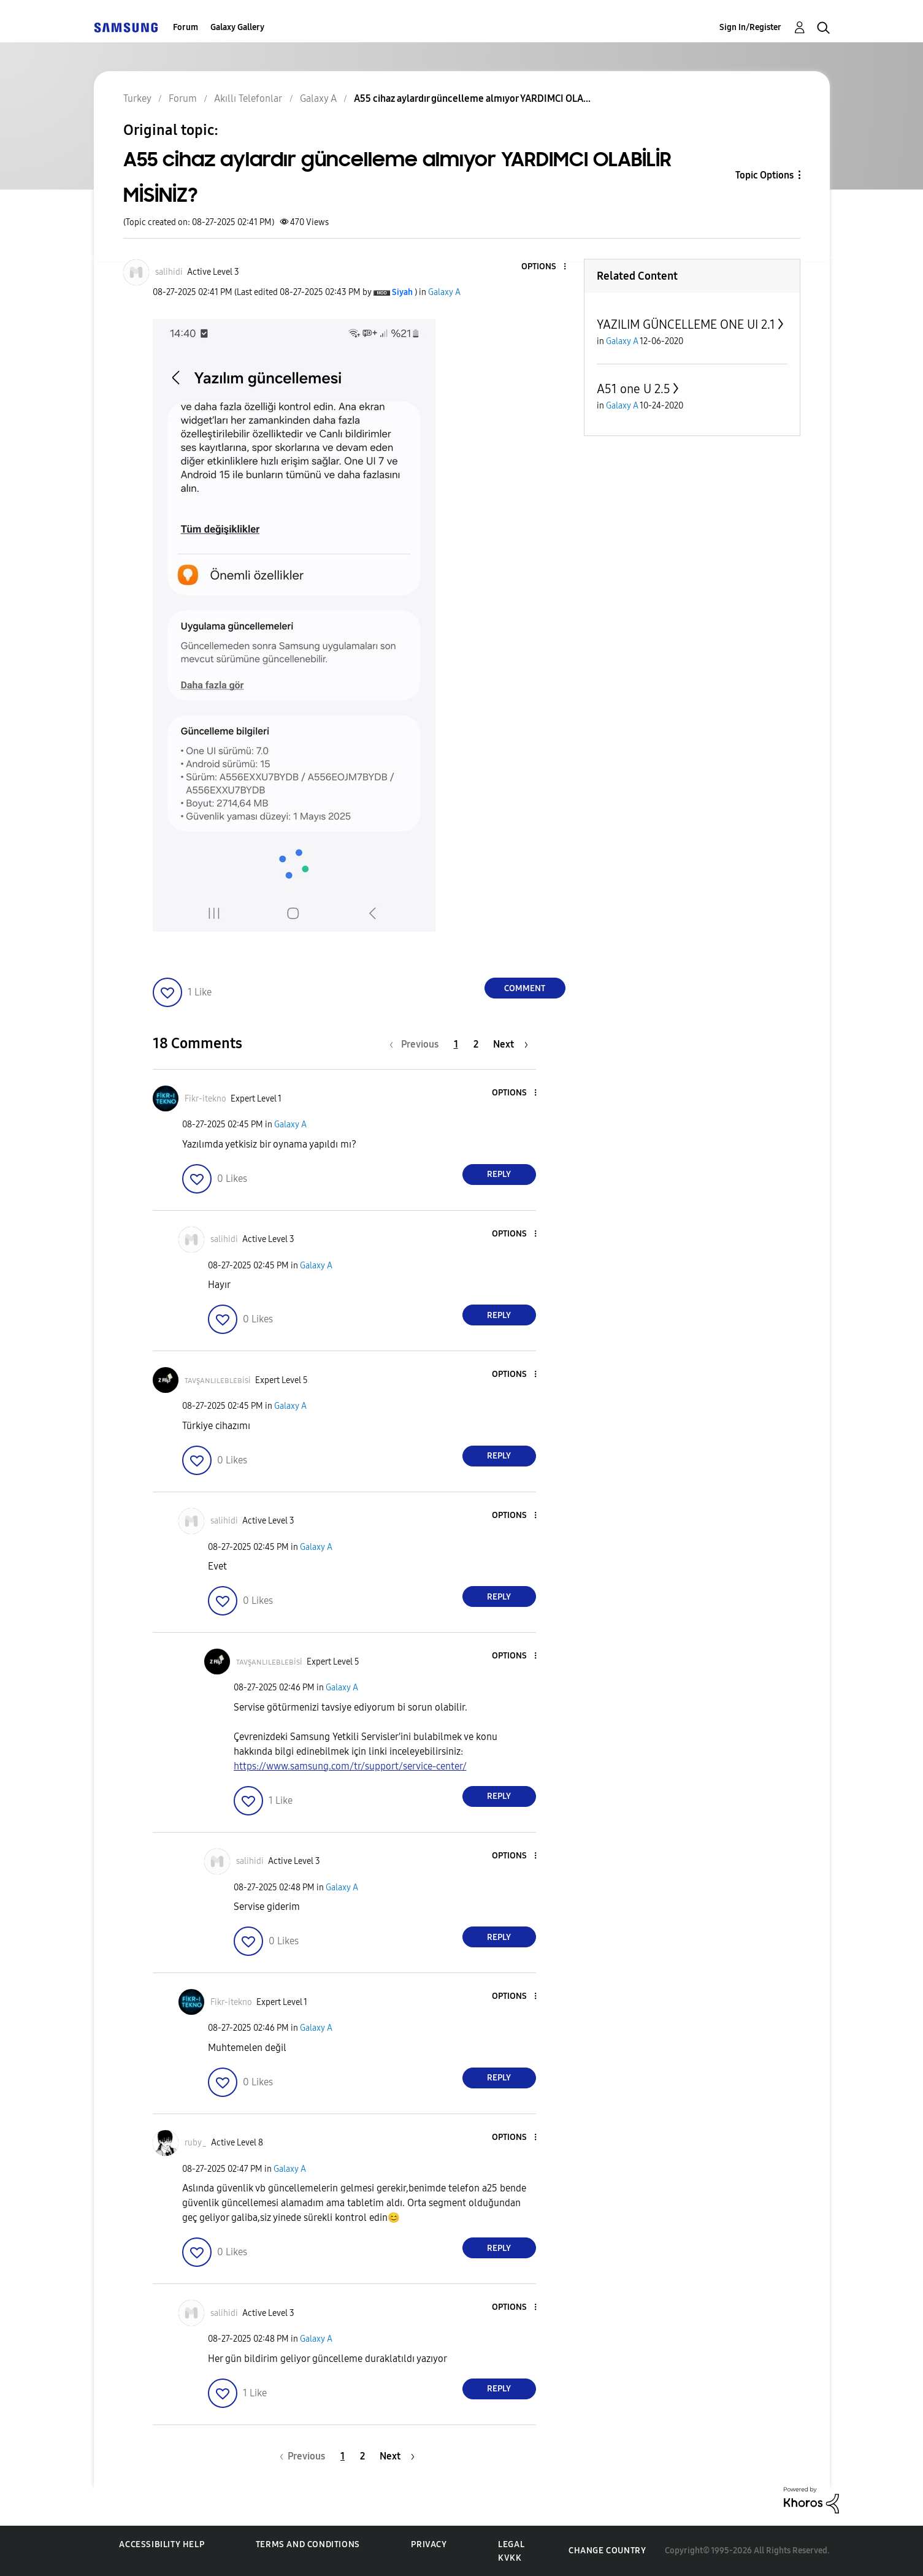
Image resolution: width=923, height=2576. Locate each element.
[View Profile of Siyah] (402, 292)
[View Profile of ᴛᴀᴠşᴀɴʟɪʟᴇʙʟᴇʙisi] (218, 1380)
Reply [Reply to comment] (499, 1174)
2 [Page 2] (475, 1044)
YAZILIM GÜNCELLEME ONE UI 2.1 (686, 324)
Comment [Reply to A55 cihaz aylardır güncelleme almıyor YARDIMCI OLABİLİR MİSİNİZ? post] (524, 988)
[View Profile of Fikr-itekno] (205, 1099)
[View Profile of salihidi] (169, 272)
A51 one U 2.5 (633, 388)
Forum (185, 27)
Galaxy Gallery (237, 27)
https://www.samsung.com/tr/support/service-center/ (350, 1766)
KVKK (509, 2558)
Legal (511, 2544)
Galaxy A (444, 292)
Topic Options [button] (764, 175)
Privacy (428, 2544)
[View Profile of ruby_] (196, 2142)
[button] (544, 267)
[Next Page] (510, 1044)
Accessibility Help (161, 2544)
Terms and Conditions (308, 2544)
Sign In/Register (750, 27)
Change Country (607, 2550)
